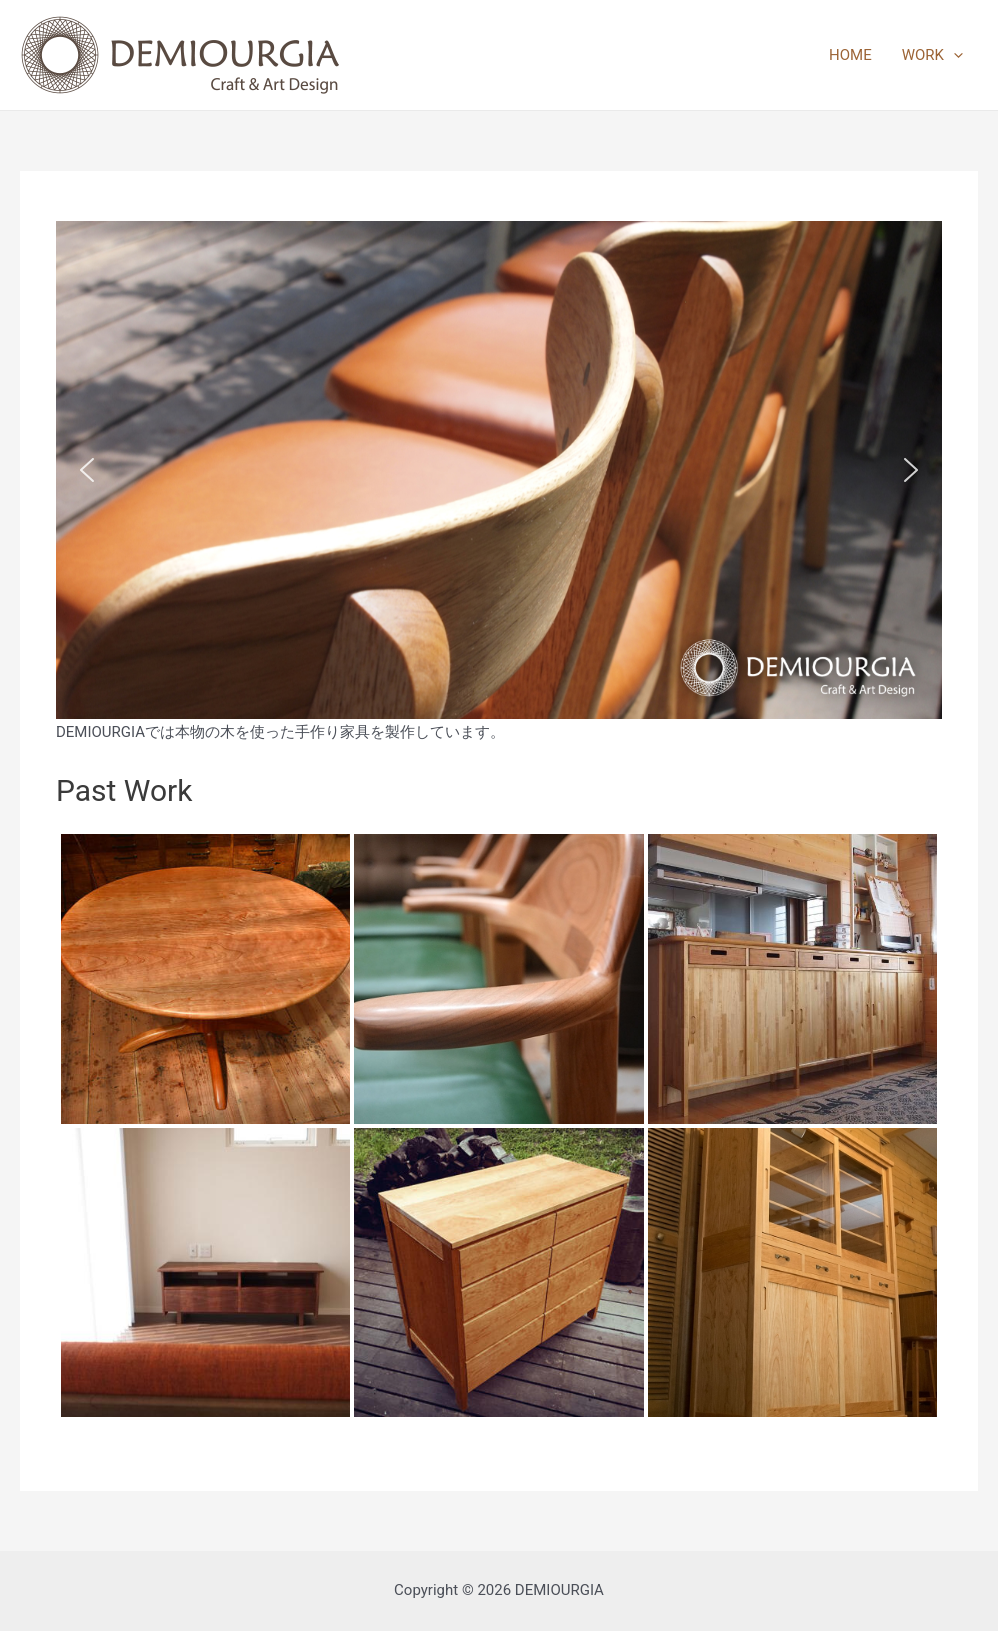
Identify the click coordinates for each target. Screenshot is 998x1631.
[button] (87, 470)
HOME (850, 55)
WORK (932, 55)
